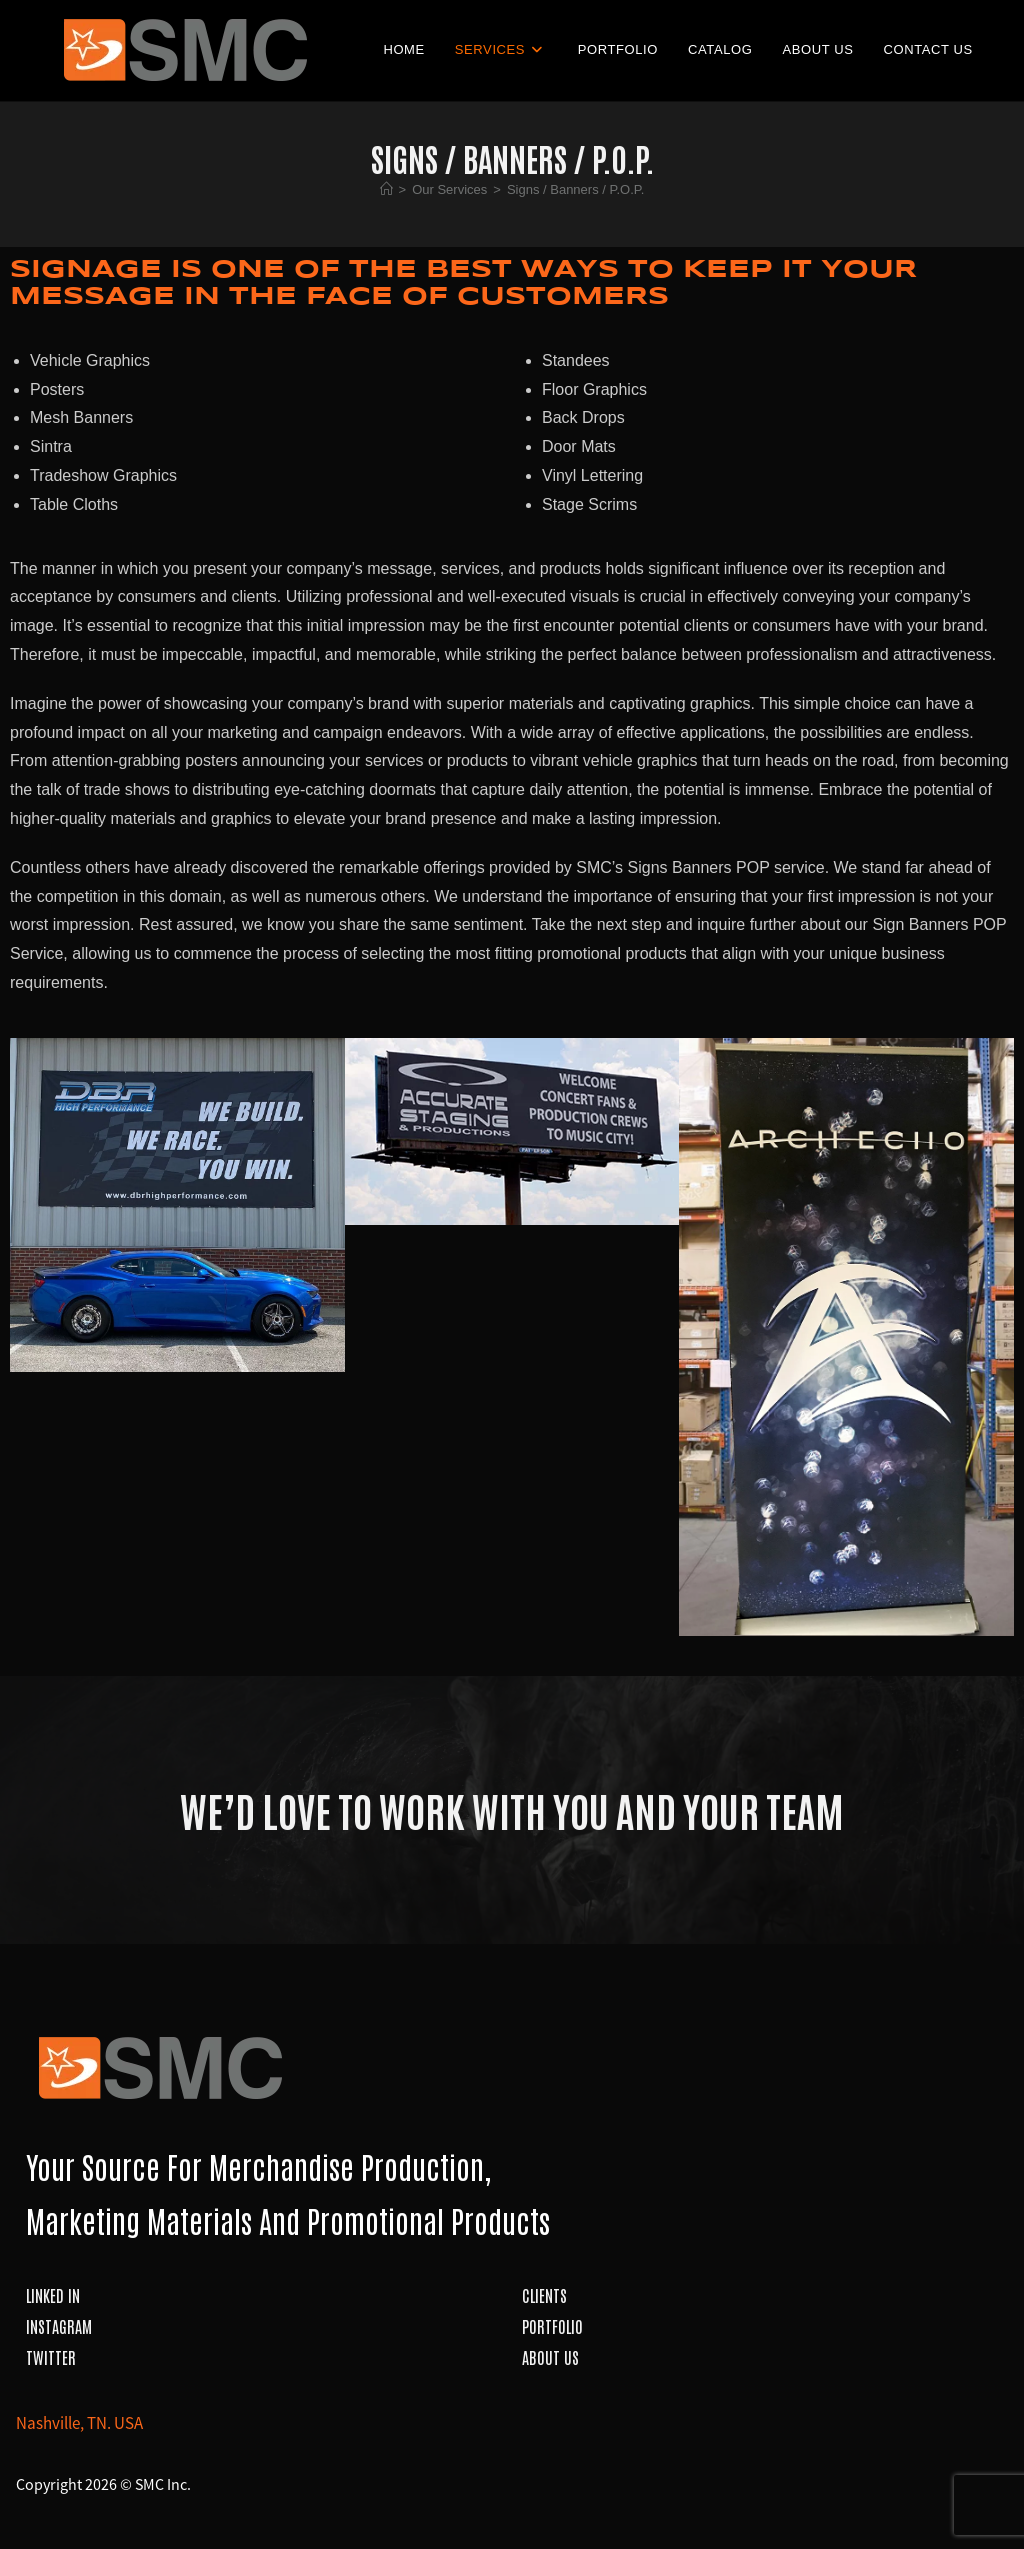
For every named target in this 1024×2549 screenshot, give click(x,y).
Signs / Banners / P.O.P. (576, 189)
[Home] (386, 189)
